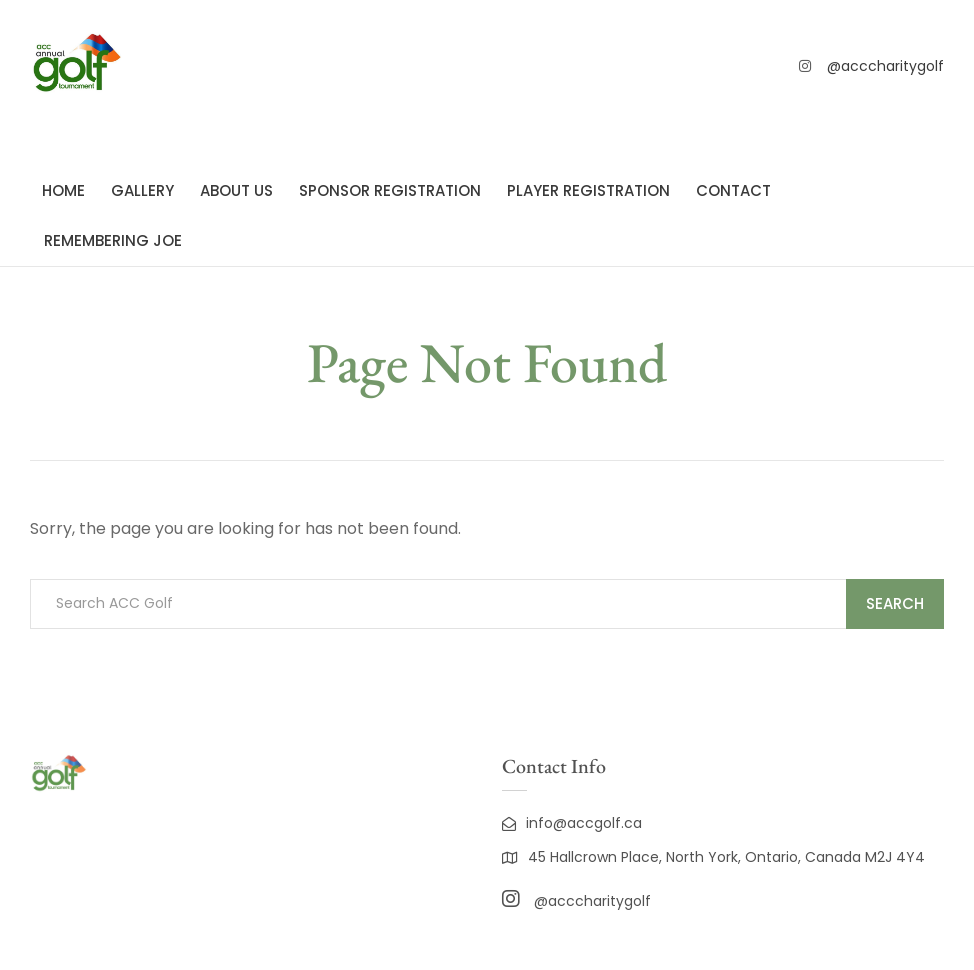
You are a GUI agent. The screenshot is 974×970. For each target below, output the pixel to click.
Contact (733, 190)
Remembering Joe (113, 240)
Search (895, 603)
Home (63, 190)
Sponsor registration (390, 190)
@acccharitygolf (885, 66)
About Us (236, 190)
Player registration (588, 190)
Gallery (142, 190)
